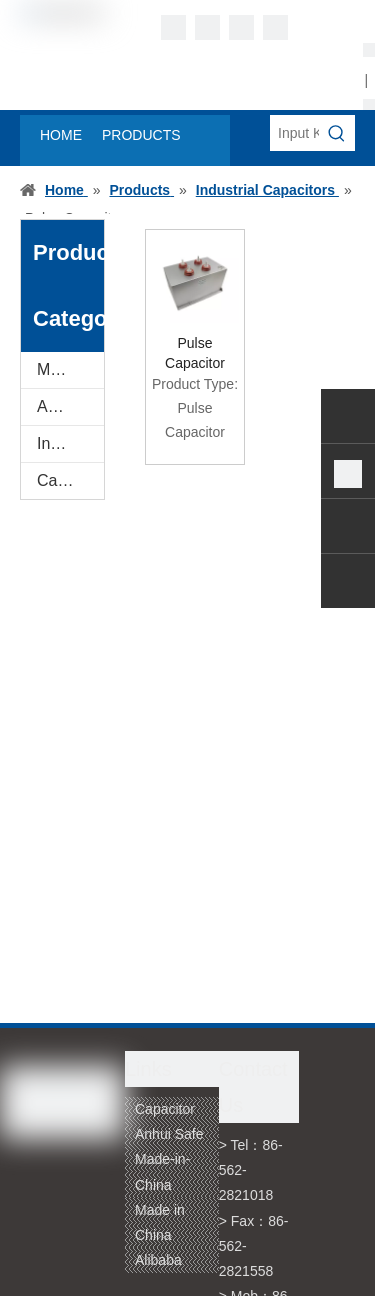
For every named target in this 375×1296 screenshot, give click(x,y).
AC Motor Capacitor (70, 406)
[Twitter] (241, 27)
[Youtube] (275, 27)
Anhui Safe (169, 1134)
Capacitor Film (70, 480)
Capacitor (165, 1109)
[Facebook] (173, 27)
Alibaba (158, 1260)
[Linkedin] (207, 27)
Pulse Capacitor (195, 353)
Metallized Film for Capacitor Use (70, 369)
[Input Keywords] (294, 133)
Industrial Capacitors (70, 443)
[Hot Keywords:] (337, 133)
